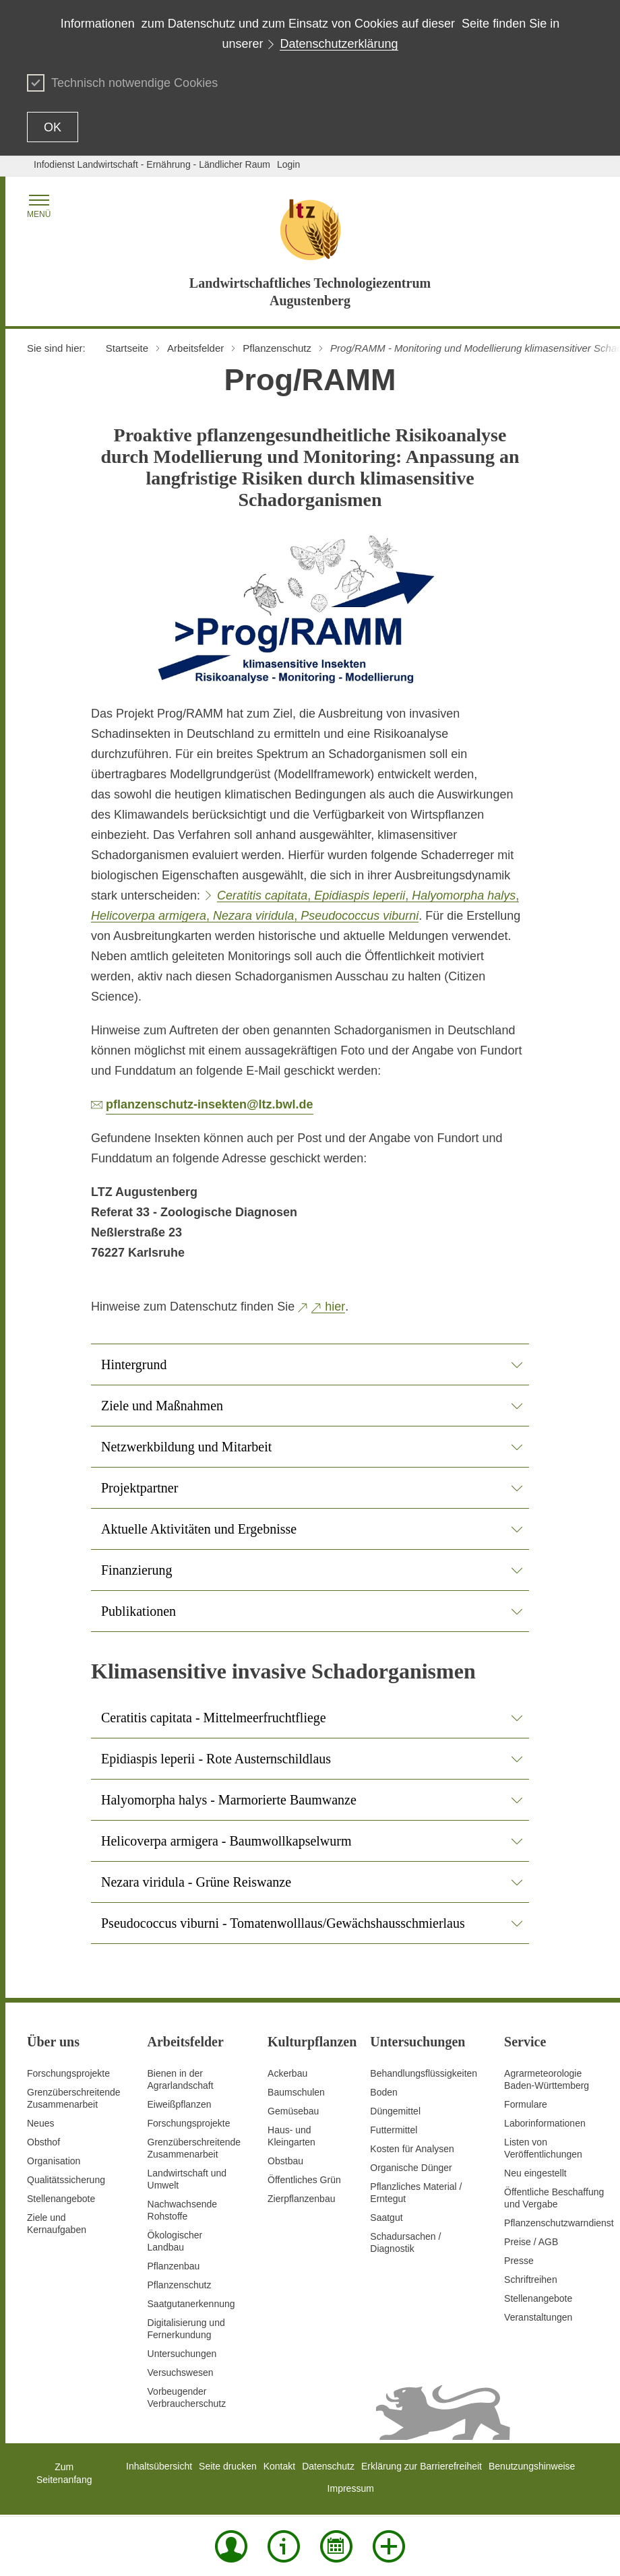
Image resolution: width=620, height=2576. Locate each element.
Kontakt (279, 2466)
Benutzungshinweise (532, 2466)
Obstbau (285, 2161)
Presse (519, 2260)
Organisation (53, 2161)
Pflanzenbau (174, 2266)
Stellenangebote (61, 2198)
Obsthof (43, 2142)
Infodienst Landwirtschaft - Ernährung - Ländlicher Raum (152, 164)
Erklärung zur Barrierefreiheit (421, 2466)
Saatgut (386, 2217)
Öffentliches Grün (304, 2179)
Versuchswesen (181, 2372)
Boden (383, 2092)
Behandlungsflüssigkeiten (423, 2073)
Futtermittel (393, 2130)
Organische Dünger (411, 2167)
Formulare (525, 2104)
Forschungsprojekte (68, 2073)
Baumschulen (296, 2092)
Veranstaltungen (538, 2317)
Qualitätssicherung (66, 2179)
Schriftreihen (530, 2279)
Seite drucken (228, 2466)
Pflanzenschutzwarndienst (559, 2223)
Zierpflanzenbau (301, 2198)
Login (288, 164)
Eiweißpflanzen (180, 2104)
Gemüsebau (293, 2111)
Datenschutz (328, 2466)
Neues (40, 2123)
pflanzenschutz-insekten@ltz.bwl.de (209, 1104)
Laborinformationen (545, 2123)
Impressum (351, 2488)
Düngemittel (395, 2111)
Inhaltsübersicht (159, 2466)
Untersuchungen (182, 2353)
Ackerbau (287, 2073)
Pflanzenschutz (180, 2285)
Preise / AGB (531, 2241)
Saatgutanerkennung (191, 2303)
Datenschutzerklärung (339, 44)
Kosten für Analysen (412, 2148)
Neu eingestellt (535, 2173)
